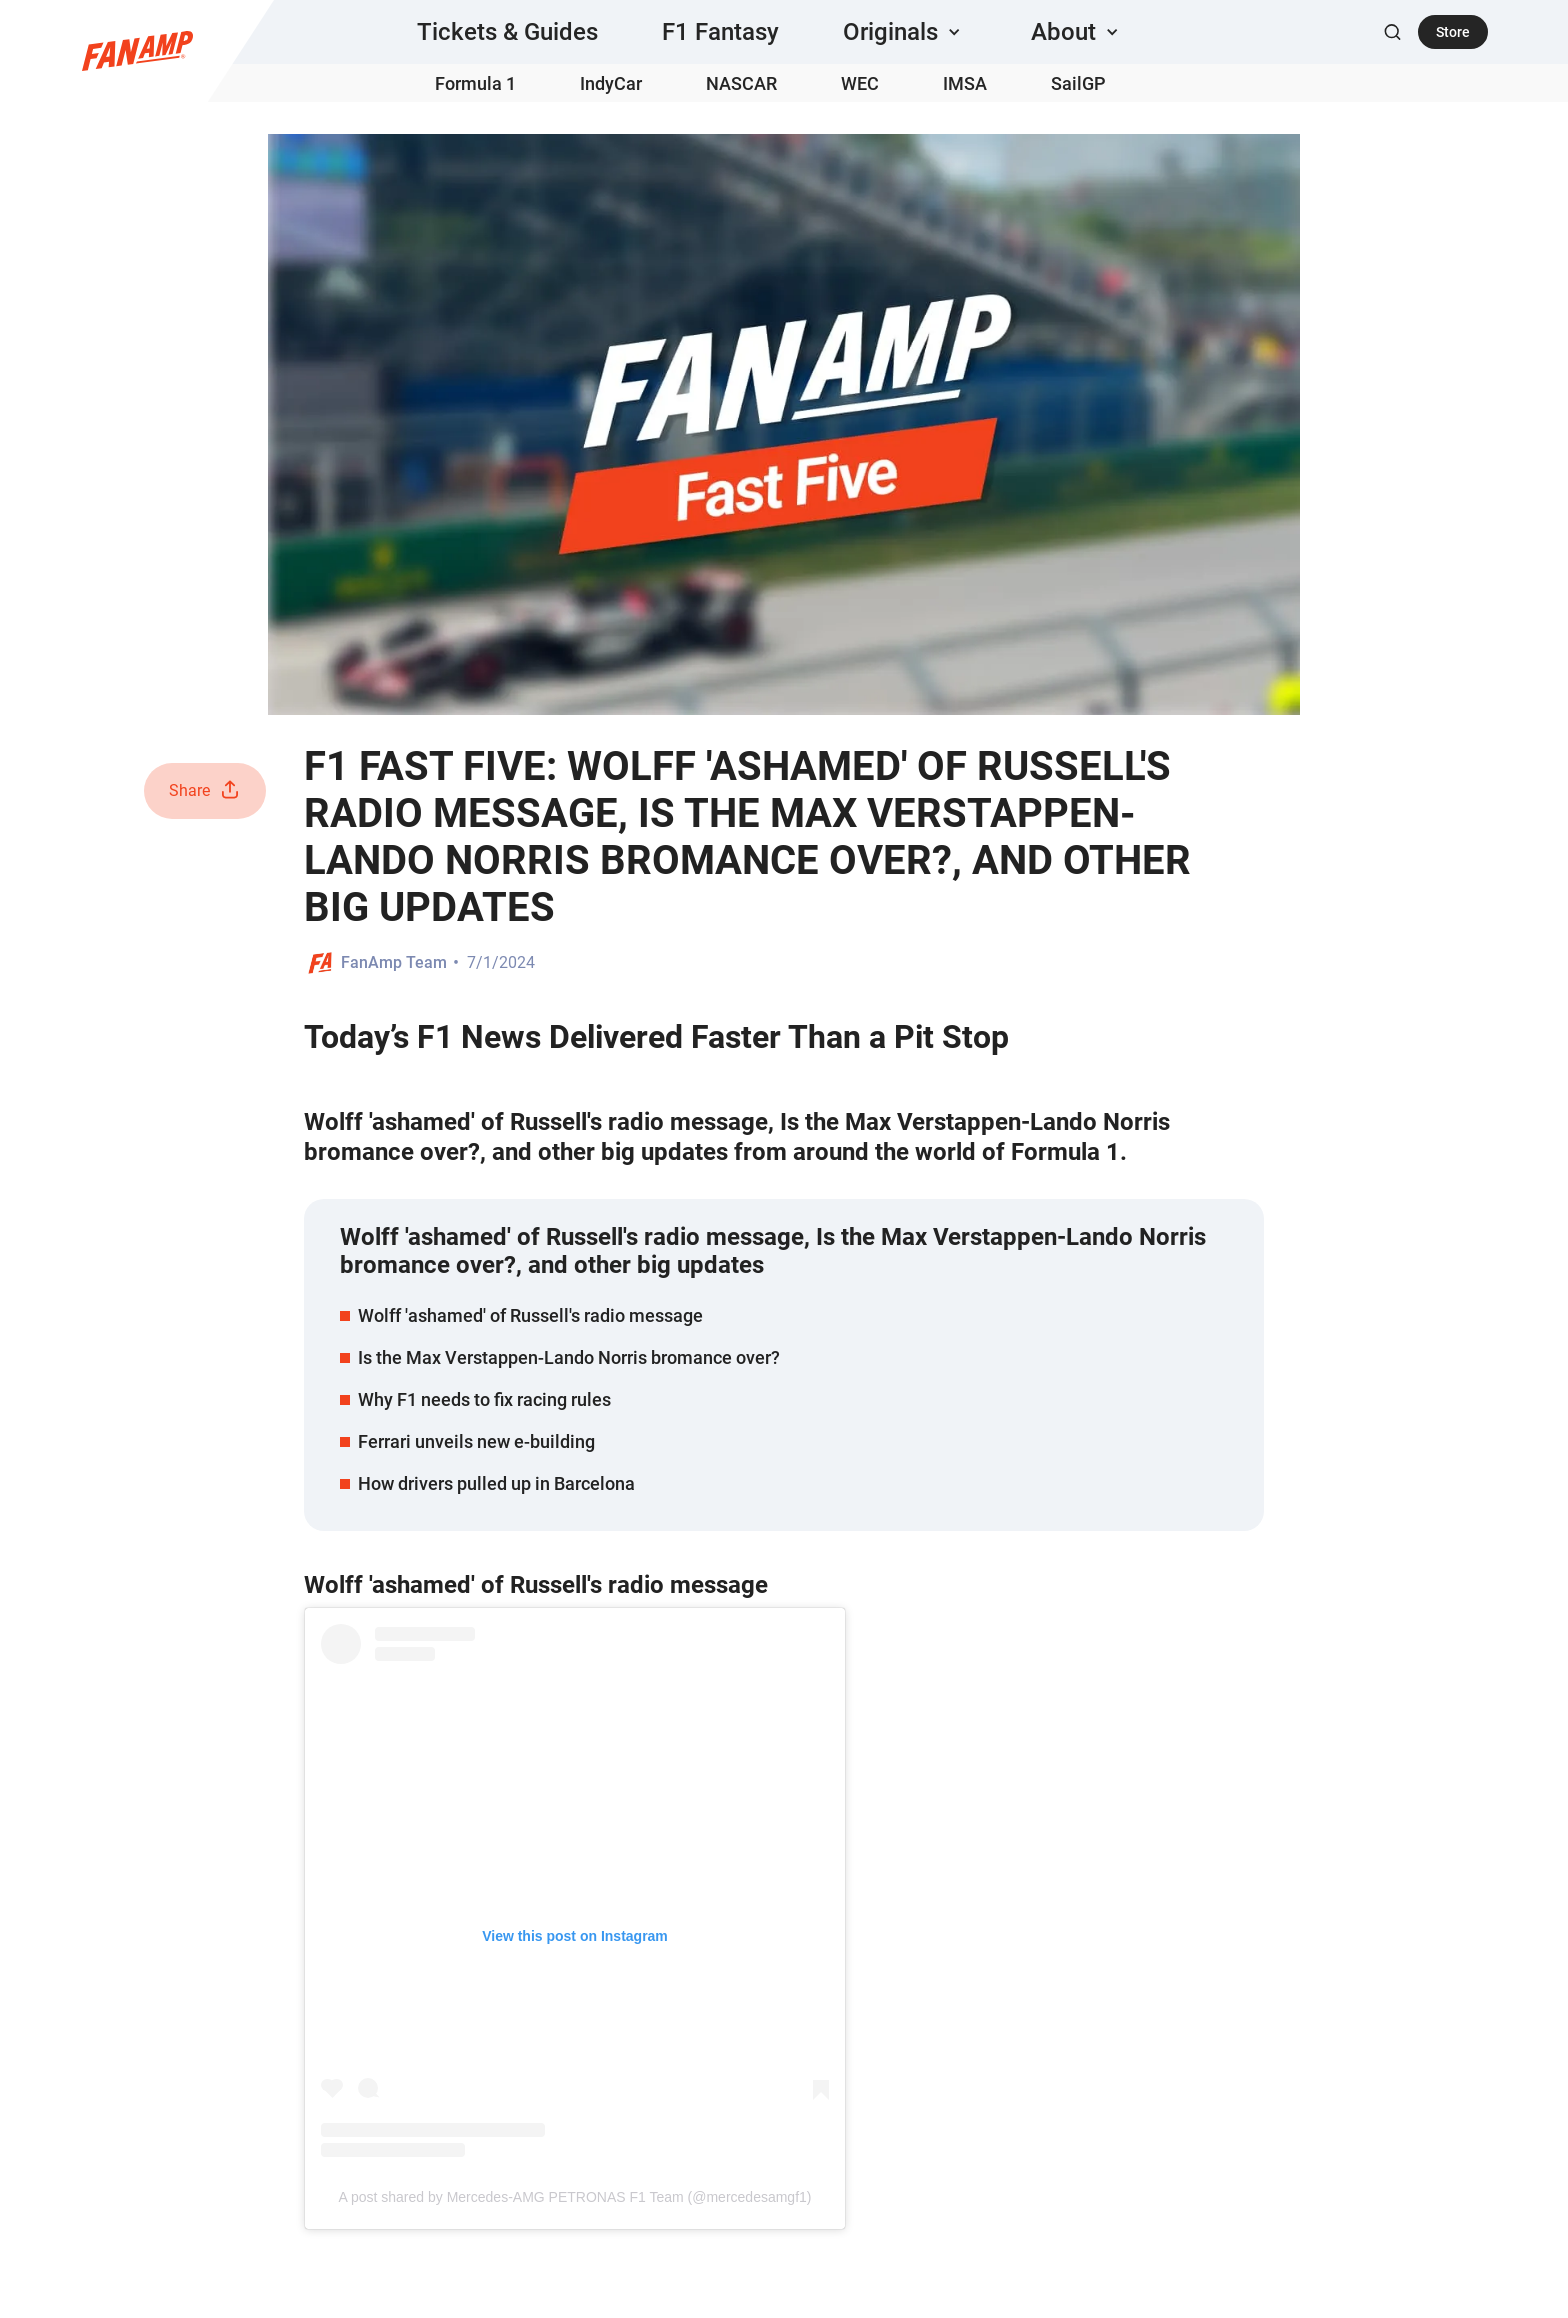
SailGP (1078, 83)
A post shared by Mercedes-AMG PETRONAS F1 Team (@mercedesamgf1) (574, 2197)
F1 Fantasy (720, 32)
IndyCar (611, 83)
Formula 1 (475, 83)
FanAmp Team (394, 962)
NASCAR (741, 83)
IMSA (965, 83)
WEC (860, 83)
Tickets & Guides (507, 32)
